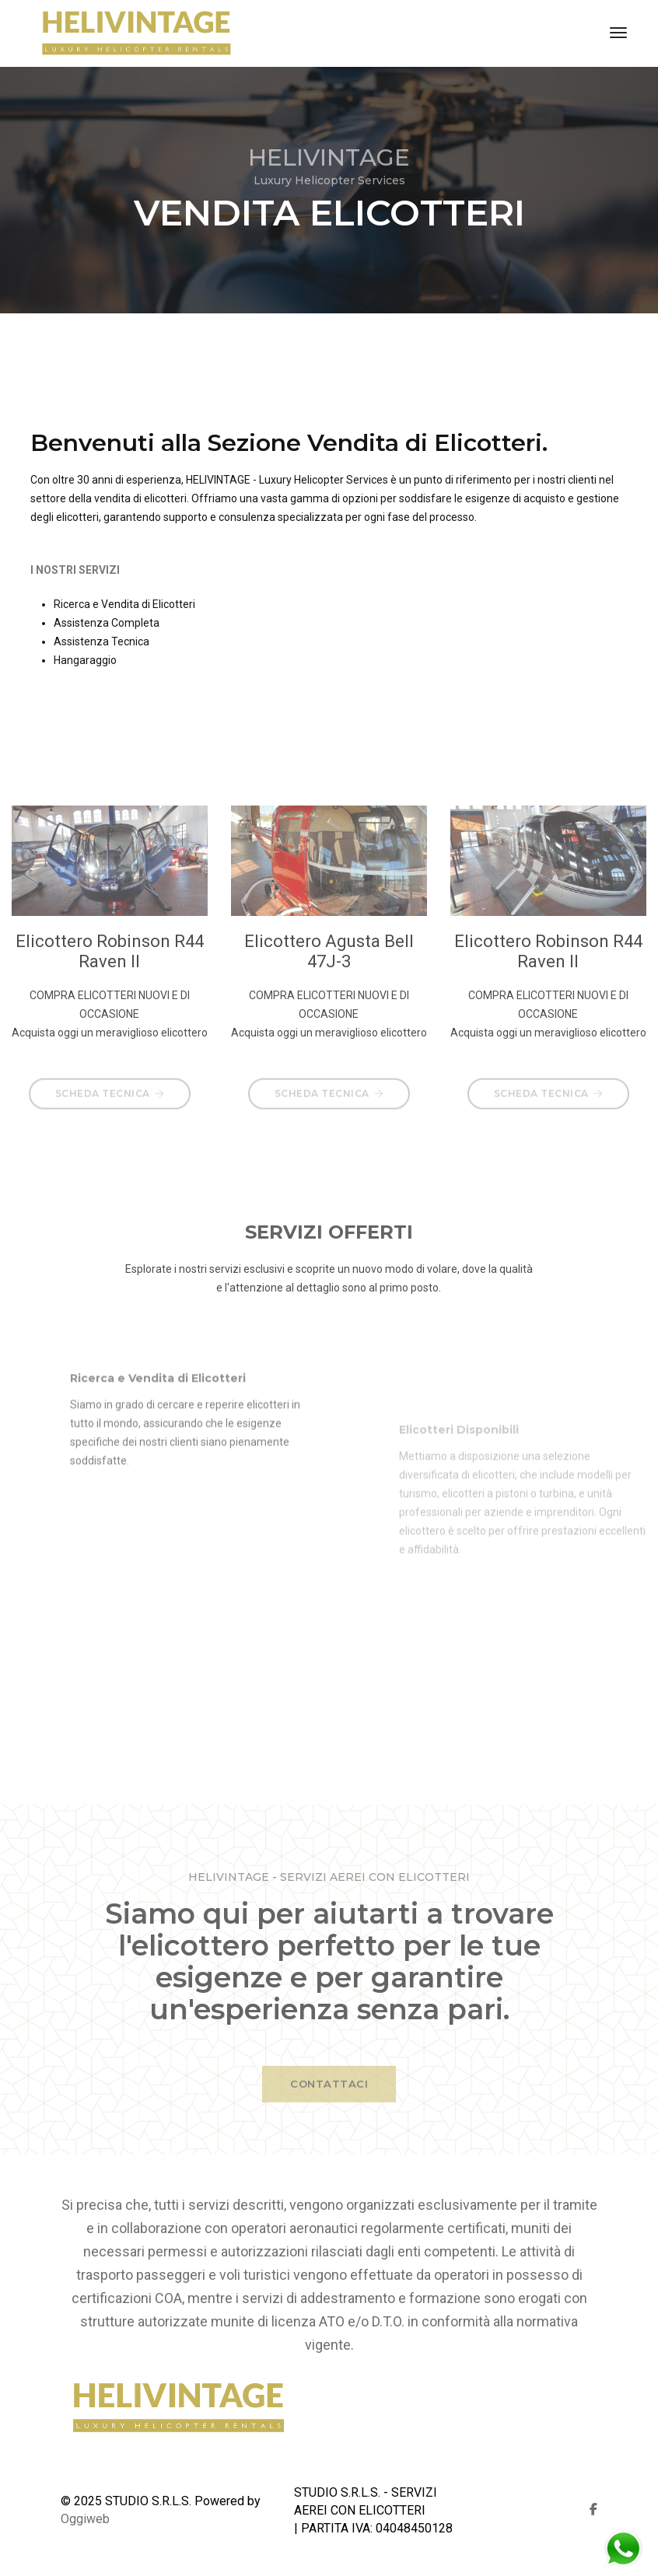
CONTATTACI (329, 2097)
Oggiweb (85, 2518)
